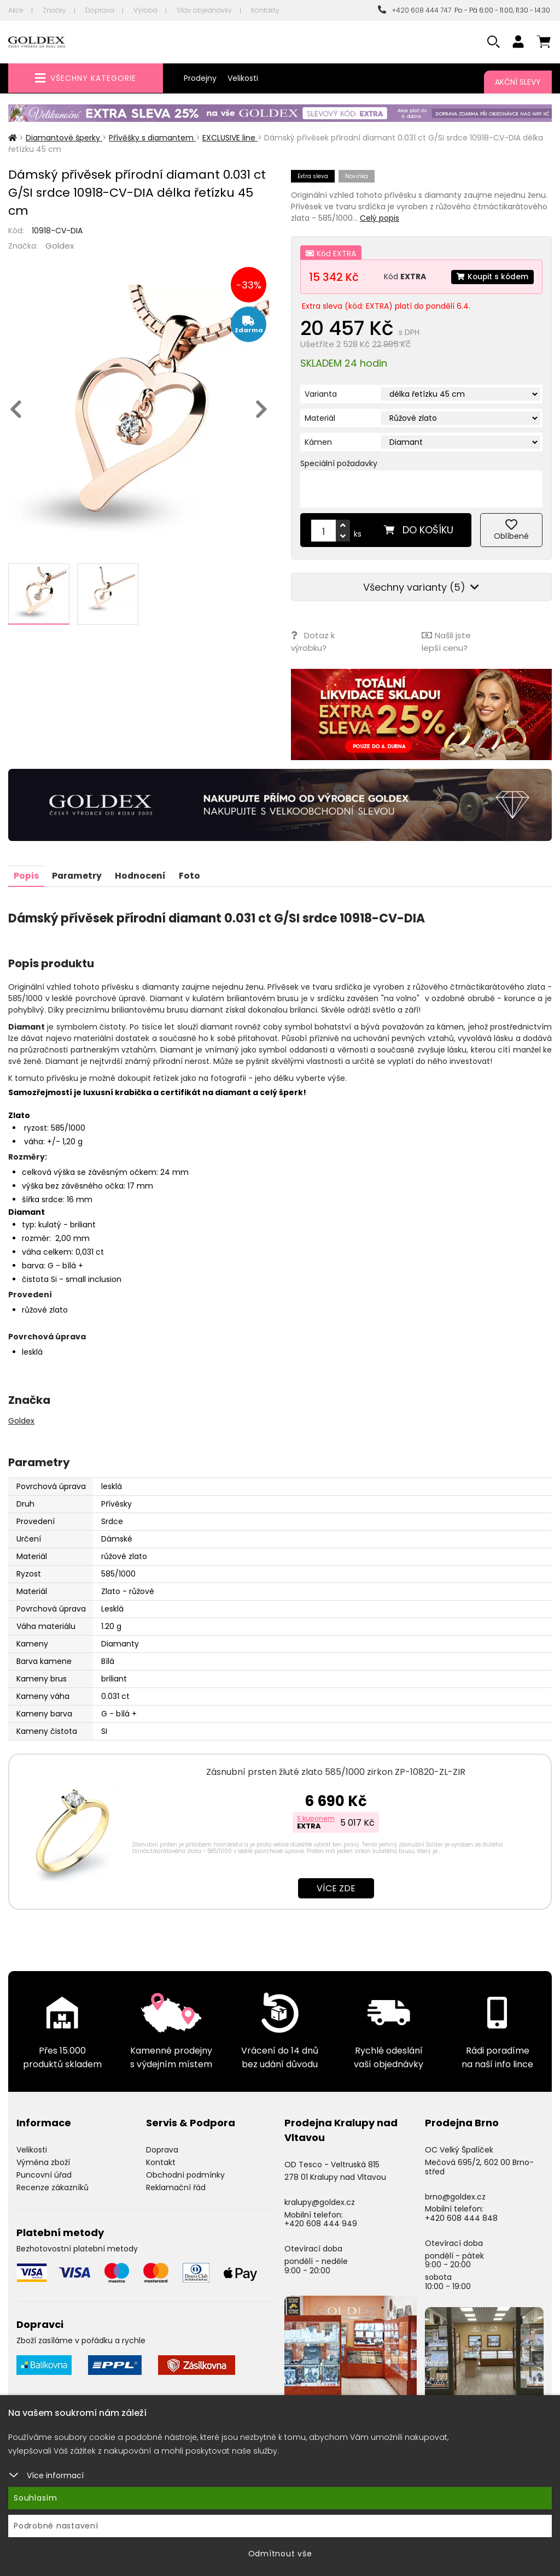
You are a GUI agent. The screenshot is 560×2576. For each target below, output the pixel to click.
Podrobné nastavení (56, 2525)
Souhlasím (35, 2497)
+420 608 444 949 (320, 2222)
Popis (26, 874)
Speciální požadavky (338, 463)
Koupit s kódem (491, 276)
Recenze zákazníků (52, 2185)
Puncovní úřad (44, 2173)
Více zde (336, 1887)
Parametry (77, 874)
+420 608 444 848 (461, 2217)
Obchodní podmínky (185, 2173)
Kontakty (265, 10)
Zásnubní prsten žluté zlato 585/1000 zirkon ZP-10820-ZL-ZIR (335, 1771)
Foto (192, 874)
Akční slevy (518, 82)
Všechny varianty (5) (421, 587)
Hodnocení (142, 874)
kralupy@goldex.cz (319, 2200)
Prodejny (200, 78)
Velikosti (243, 78)
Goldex (59, 245)
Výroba (145, 10)
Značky (54, 10)
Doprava (99, 10)
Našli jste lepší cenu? (445, 641)
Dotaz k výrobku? (313, 641)
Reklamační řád (176, 2185)
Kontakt (161, 2161)
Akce (16, 10)
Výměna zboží (43, 2161)
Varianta (321, 394)
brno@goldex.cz (455, 2195)
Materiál (320, 418)
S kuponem (316, 1817)
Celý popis (379, 218)
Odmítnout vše (280, 2553)
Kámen (318, 442)
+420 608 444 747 (414, 10)
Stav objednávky (204, 10)
